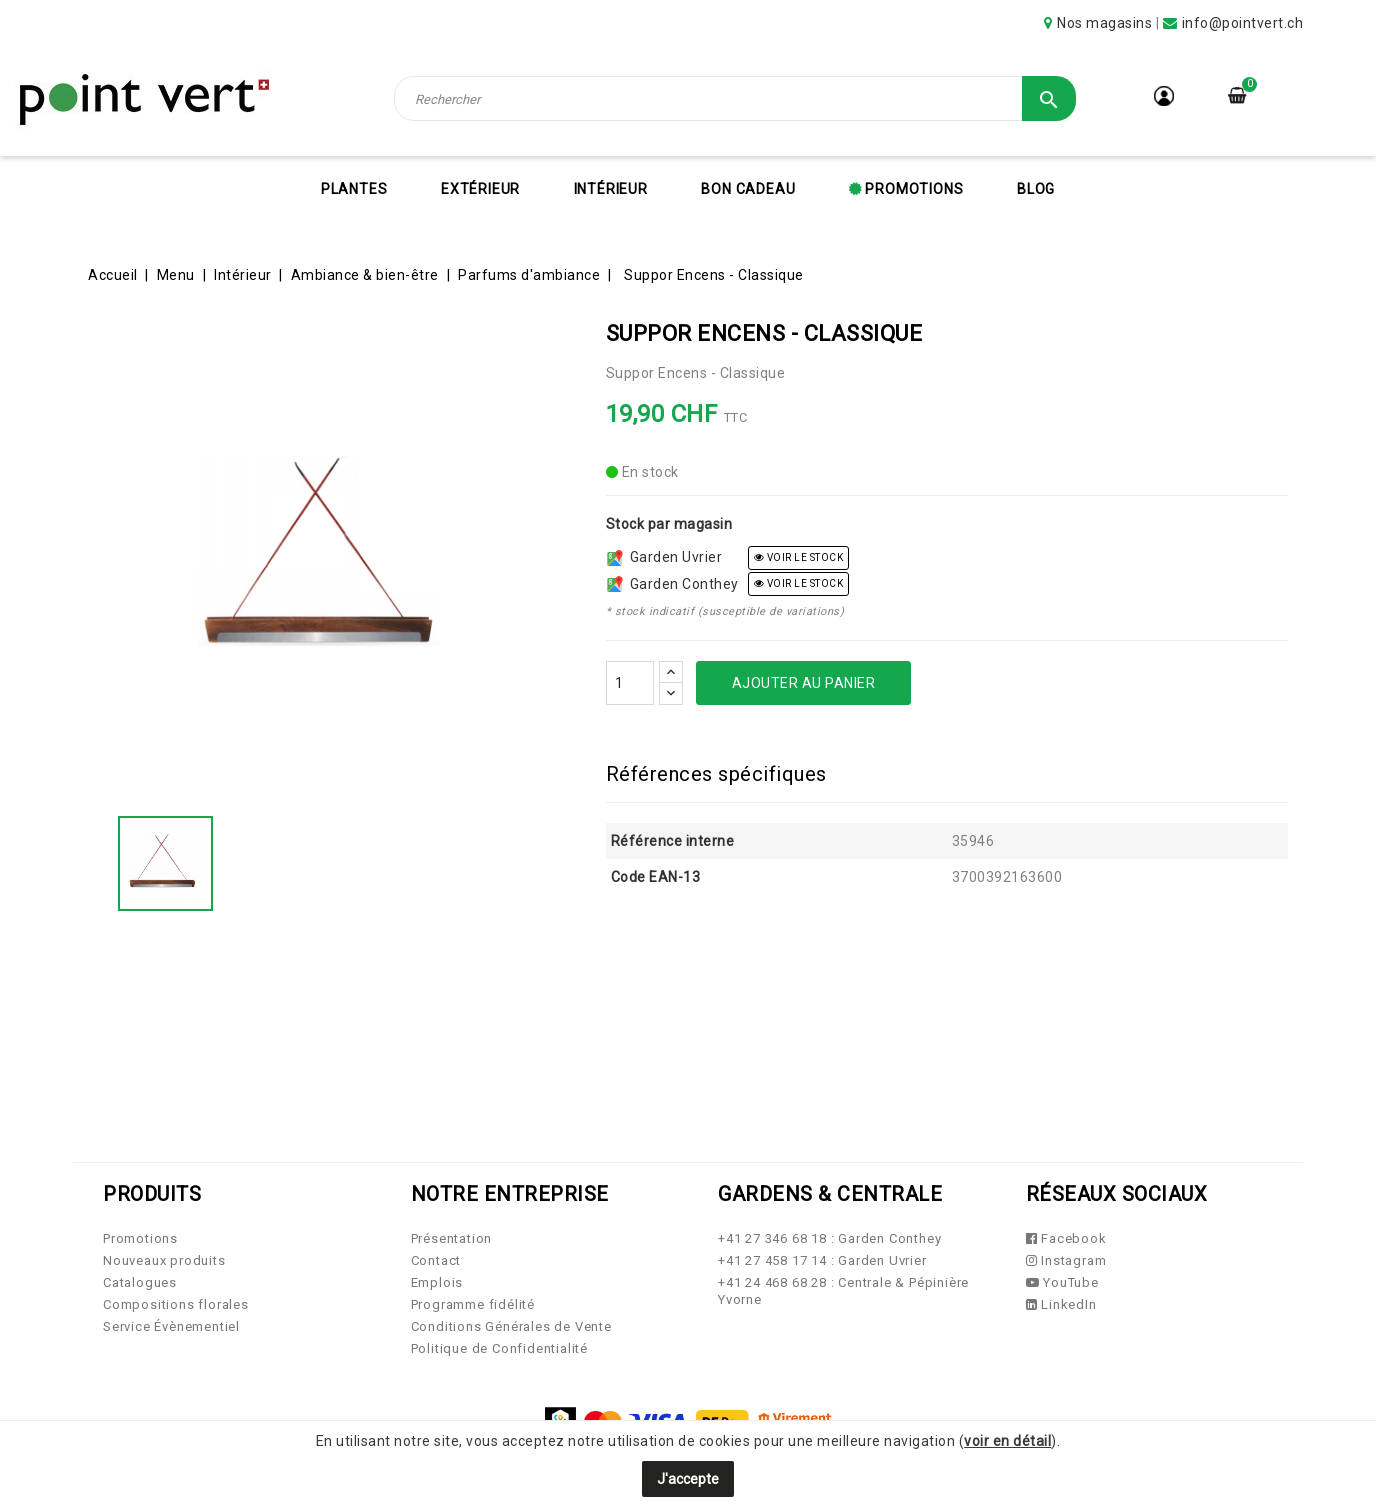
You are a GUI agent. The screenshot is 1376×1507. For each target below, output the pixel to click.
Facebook (1066, 1238)
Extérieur (480, 189)
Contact (436, 1260)
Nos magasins (1104, 23)
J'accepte (688, 1479)
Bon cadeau (748, 189)
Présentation (452, 1238)
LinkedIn (1061, 1304)
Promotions (913, 189)
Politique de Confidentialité (499, 1348)
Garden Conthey (673, 584)
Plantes (354, 189)
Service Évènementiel (171, 1326)
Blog (1036, 189)
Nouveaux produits (164, 1260)
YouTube (1062, 1282)
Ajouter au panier (804, 683)
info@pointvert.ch (1243, 23)
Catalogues (140, 1282)
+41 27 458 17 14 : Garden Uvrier (822, 1260)
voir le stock (799, 557)
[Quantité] (630, 683)
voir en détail (1007, 1441)
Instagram (1066, 1260)
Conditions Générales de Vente (511, 1326)
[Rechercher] (735, 98)
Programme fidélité (473, 1304)
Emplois (437, 1282)
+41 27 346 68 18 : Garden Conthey (829, 1238)
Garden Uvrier (665, 557)
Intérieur (611, 189)
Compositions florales (176, 1304)
